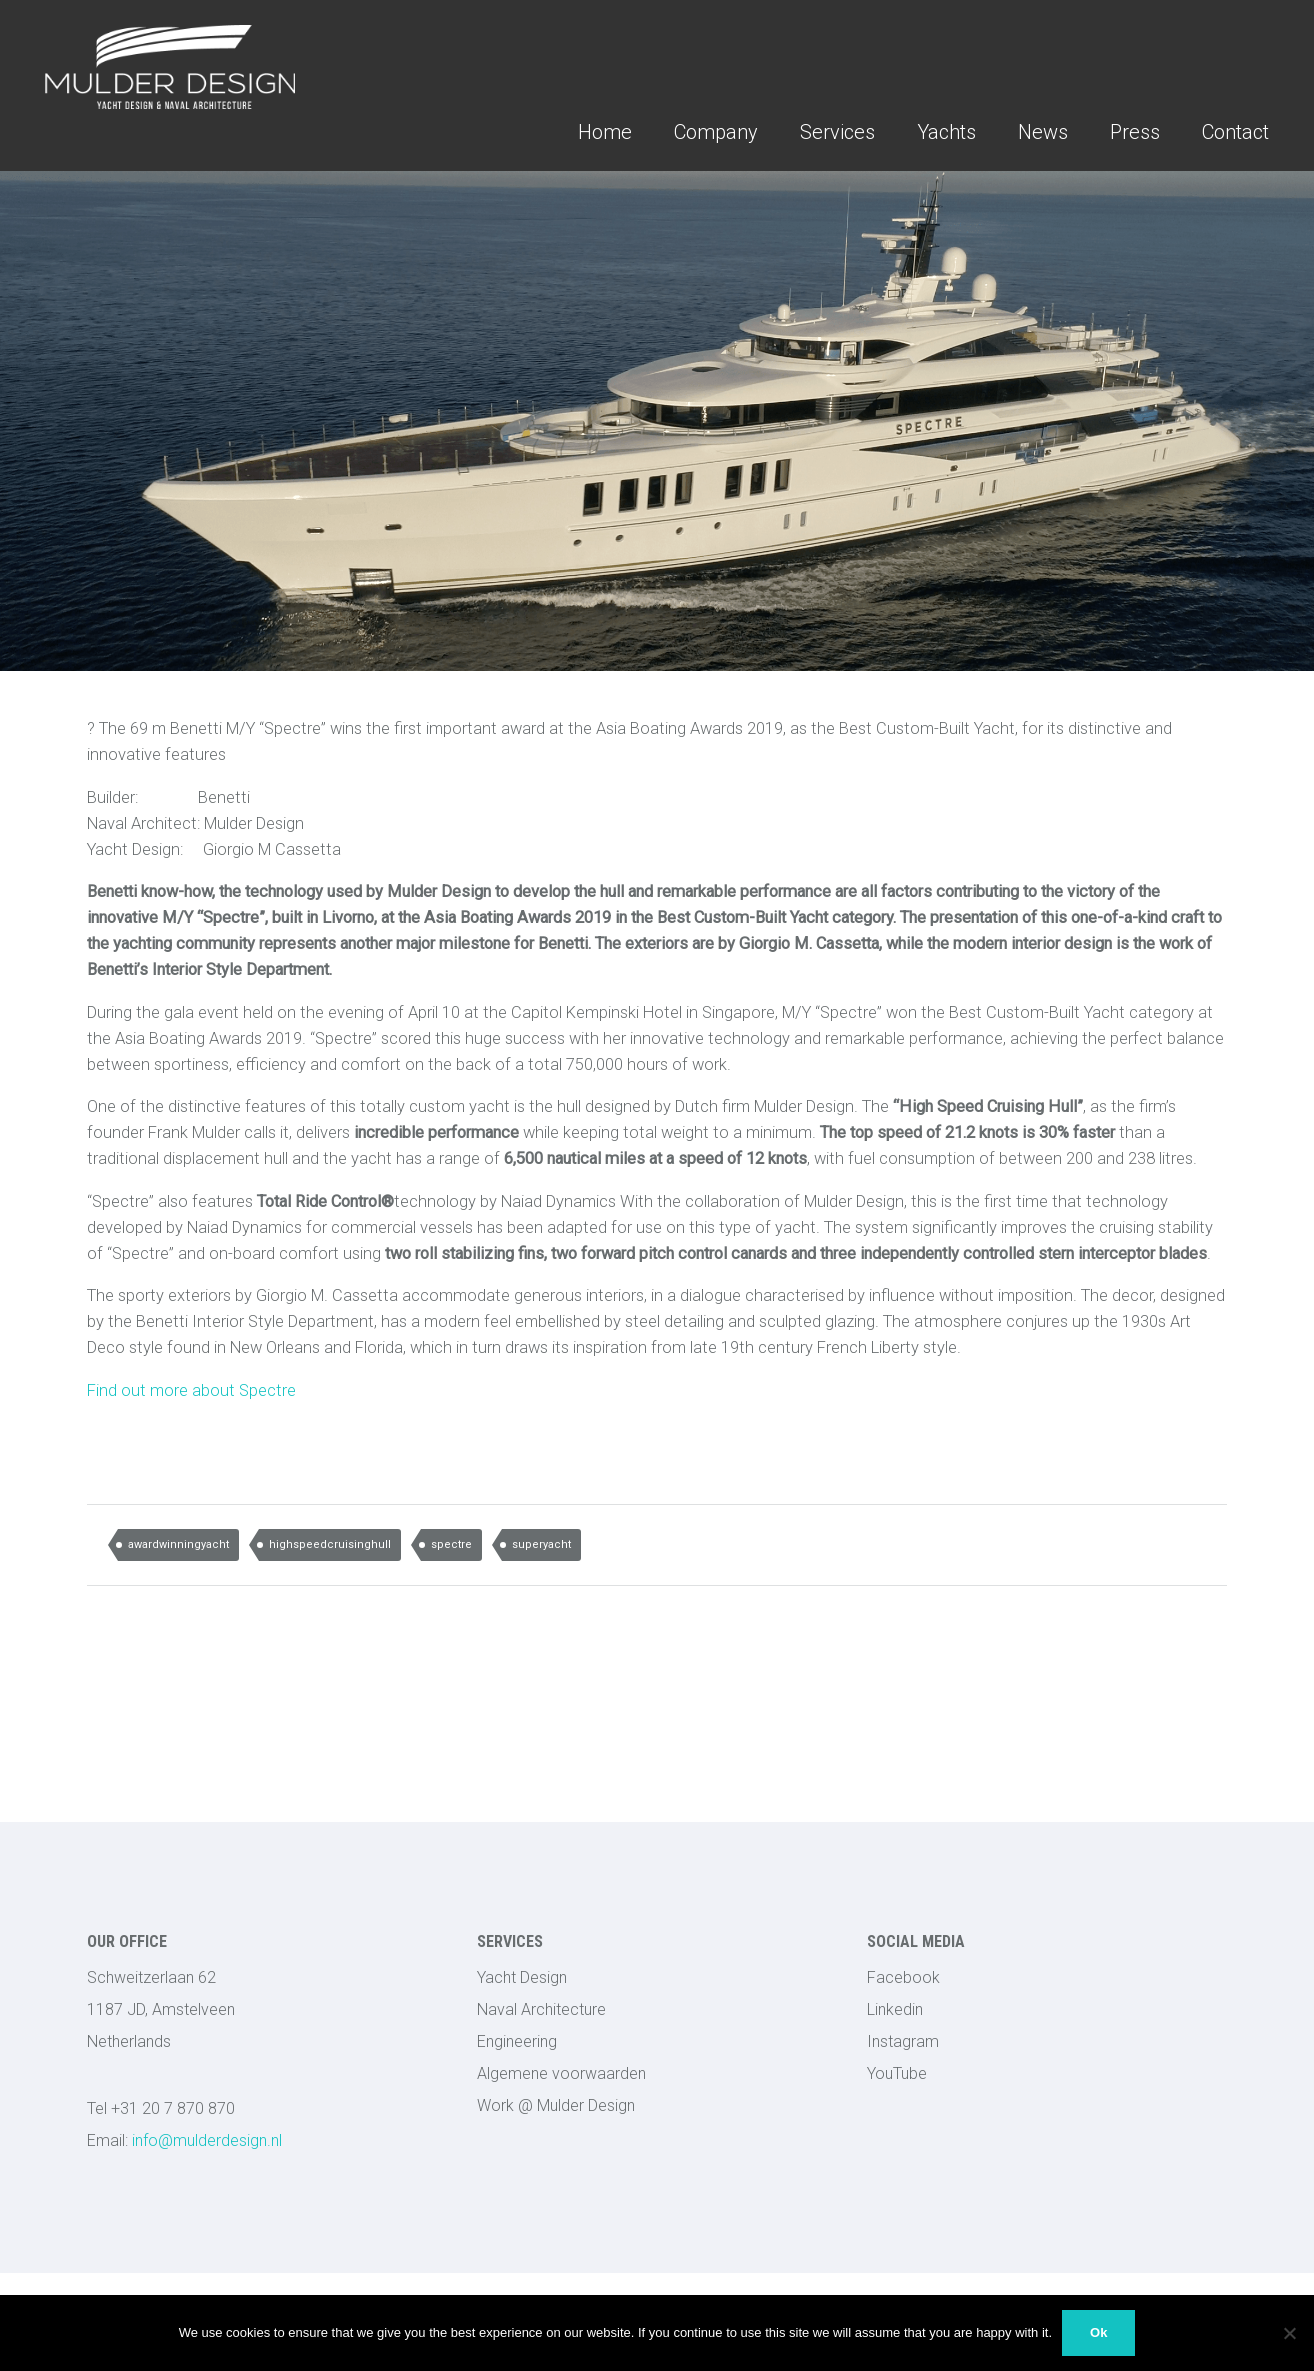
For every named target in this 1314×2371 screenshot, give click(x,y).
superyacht (541, 1544)
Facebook (903, 1977)
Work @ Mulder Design (556, 2105)
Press (1135, 132)
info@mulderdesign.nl (184, 2140)
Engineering (517, 2041)
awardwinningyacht (178, 1544)
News (1043, 132)
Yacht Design (522, 1977)
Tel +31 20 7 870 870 (161, 2108)
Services (837, 132)
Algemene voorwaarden (561, 2073)
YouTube (897, 2073)
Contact (1235, 132)
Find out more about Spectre (191, 1390)
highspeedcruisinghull (330, 1544)
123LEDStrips (918, 2145)
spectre (451, 1544)
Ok (1098, 2332)
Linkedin (895, 2009)
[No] (1289, 2333)
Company (716, 132)
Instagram (903, 2041)
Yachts (946, 132)
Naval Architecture (541, 2009)
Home (605, 132)
